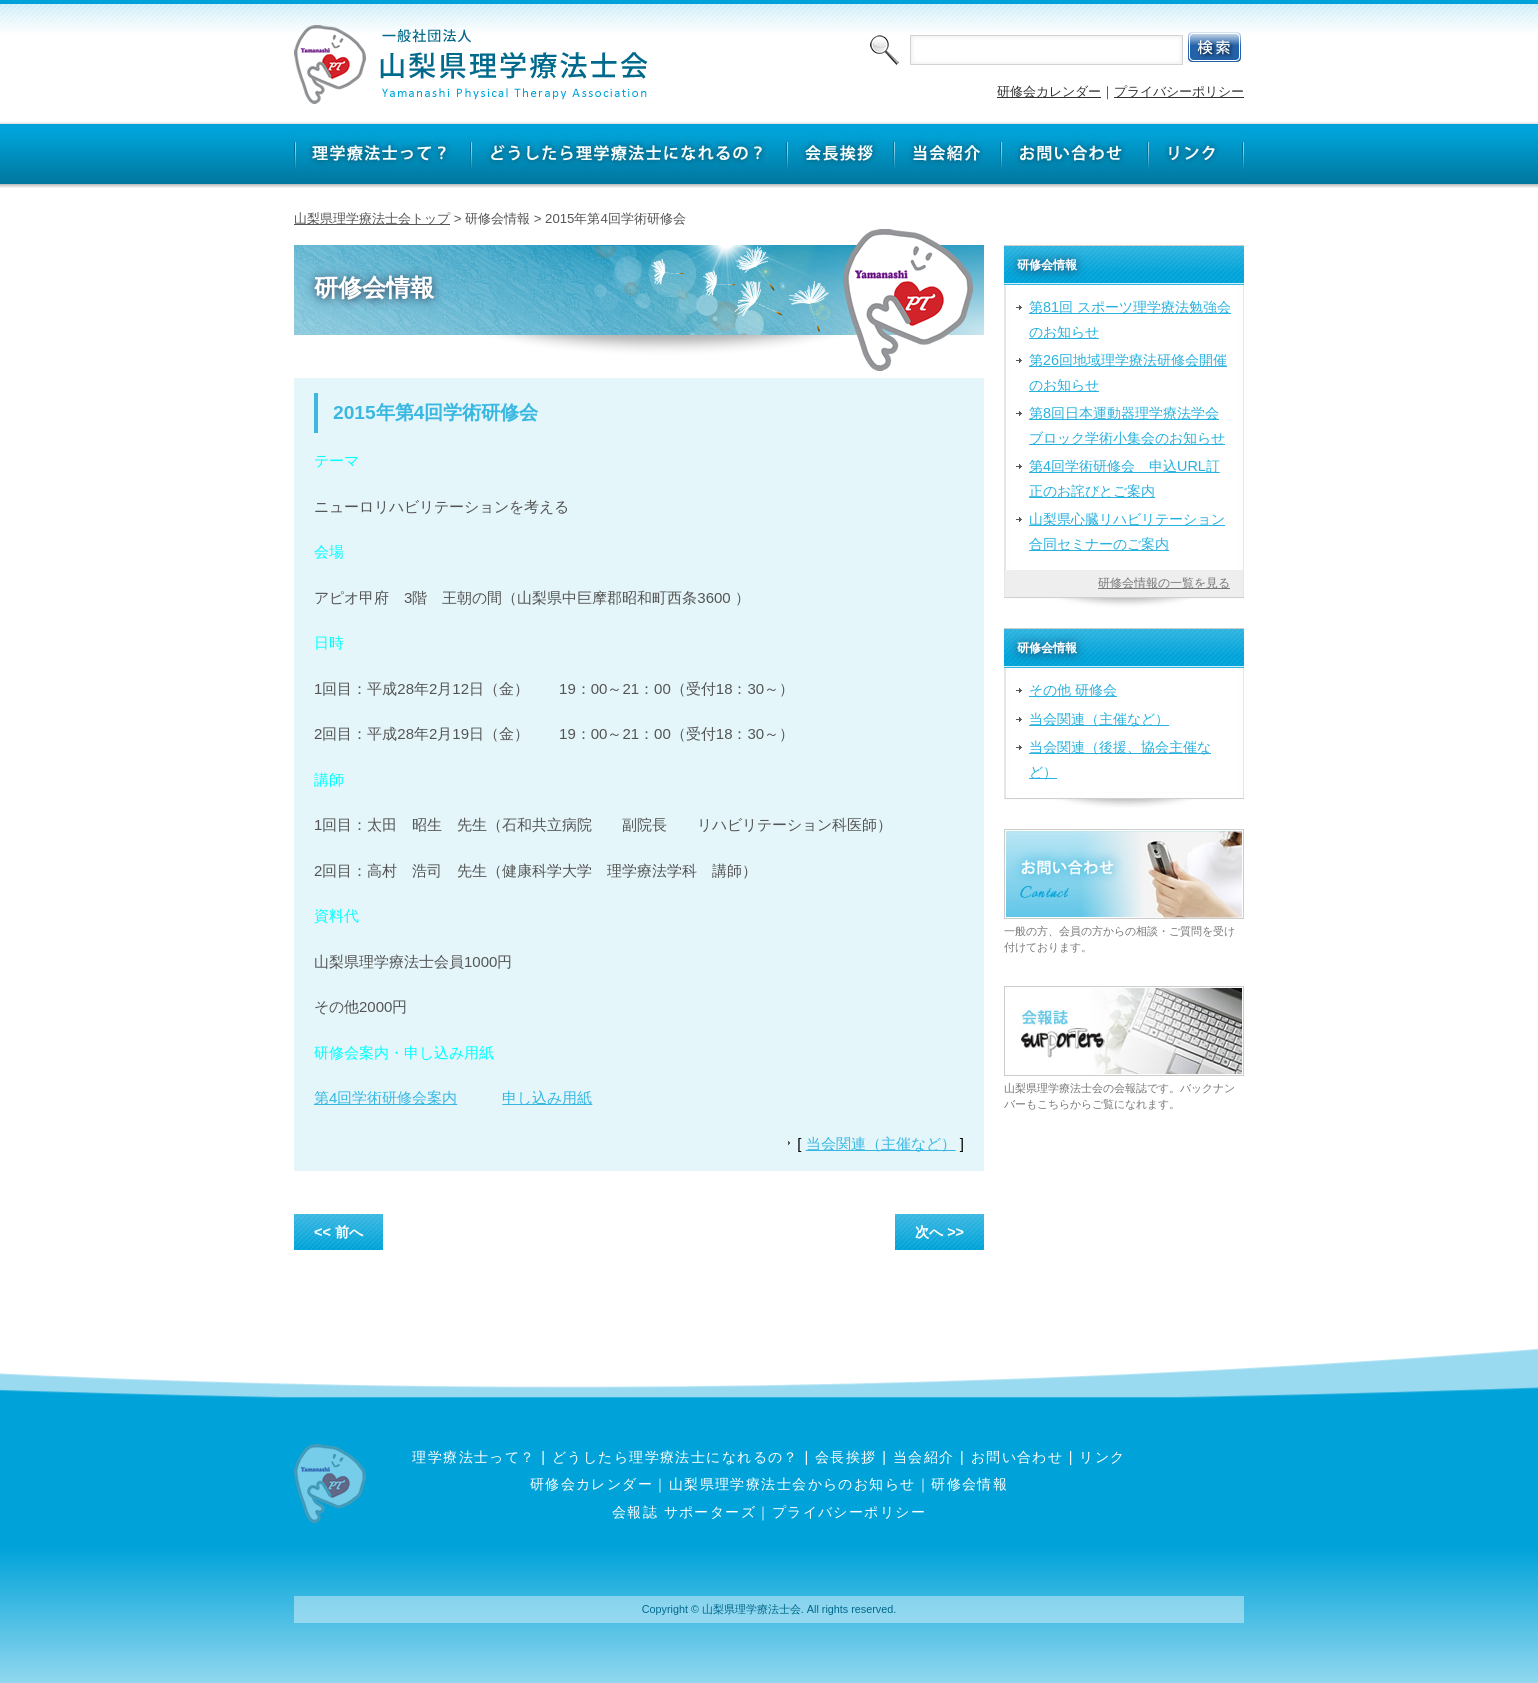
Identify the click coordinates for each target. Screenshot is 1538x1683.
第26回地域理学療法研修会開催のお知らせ (1128, 372)
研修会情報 (969, 1484)
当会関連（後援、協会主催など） (1120, 759)
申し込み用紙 (547, 1097)
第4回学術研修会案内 (385, 1097)
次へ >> (939, 1232)
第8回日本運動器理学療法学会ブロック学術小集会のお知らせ (1127, 425)
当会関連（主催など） (881, 1143)
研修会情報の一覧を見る (1164, 583)
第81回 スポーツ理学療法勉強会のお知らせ (1130, 319)
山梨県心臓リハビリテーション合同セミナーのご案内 (1127, 531)
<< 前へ (338, 1232)
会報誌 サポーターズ (684, 1512)
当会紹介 (924, 1457)
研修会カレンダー (1049, 91)
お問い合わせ (1017, 1457)
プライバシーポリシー (1179, 91)
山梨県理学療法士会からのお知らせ (792, 1484)
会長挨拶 (846, 1457)
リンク (1102, 1457)
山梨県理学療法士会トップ (372, 218)
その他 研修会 (1073, 690)
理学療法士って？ (474, 1457)
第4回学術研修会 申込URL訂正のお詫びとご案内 (1124, 478)
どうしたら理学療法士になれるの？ (675, 1457)
